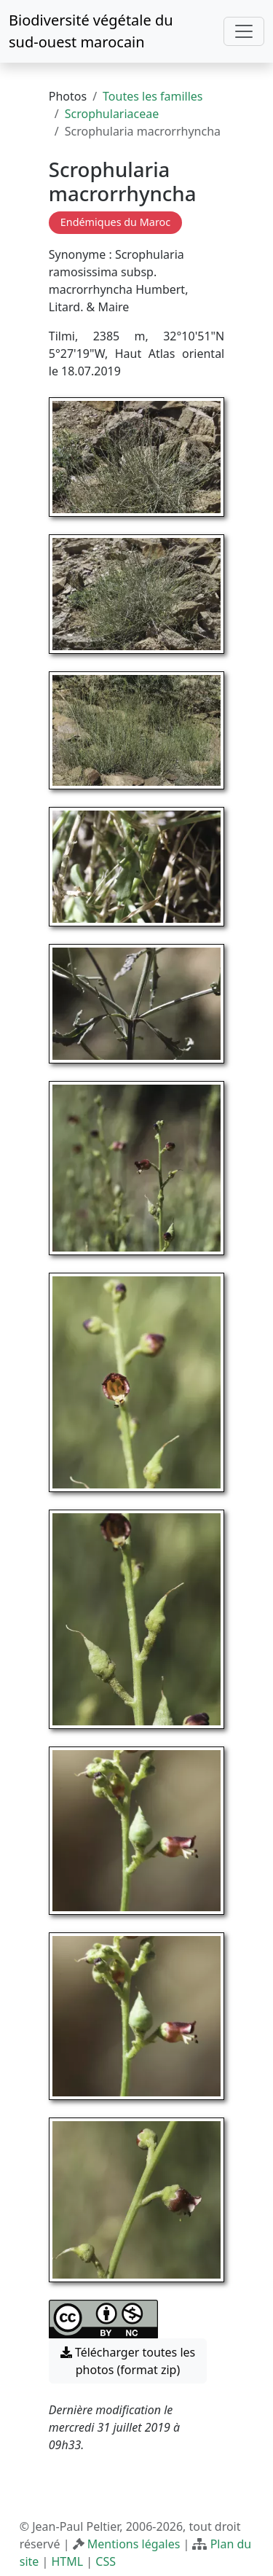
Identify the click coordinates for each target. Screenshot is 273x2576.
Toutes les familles (152, 96)
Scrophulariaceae (112, 114)
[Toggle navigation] (243, 31)
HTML (67, 2561)
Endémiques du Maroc (115, 222)
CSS (105, 2561)
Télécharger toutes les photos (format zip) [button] (128, 2361)
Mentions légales (134, 2544)
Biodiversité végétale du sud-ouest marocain (91, 31)
